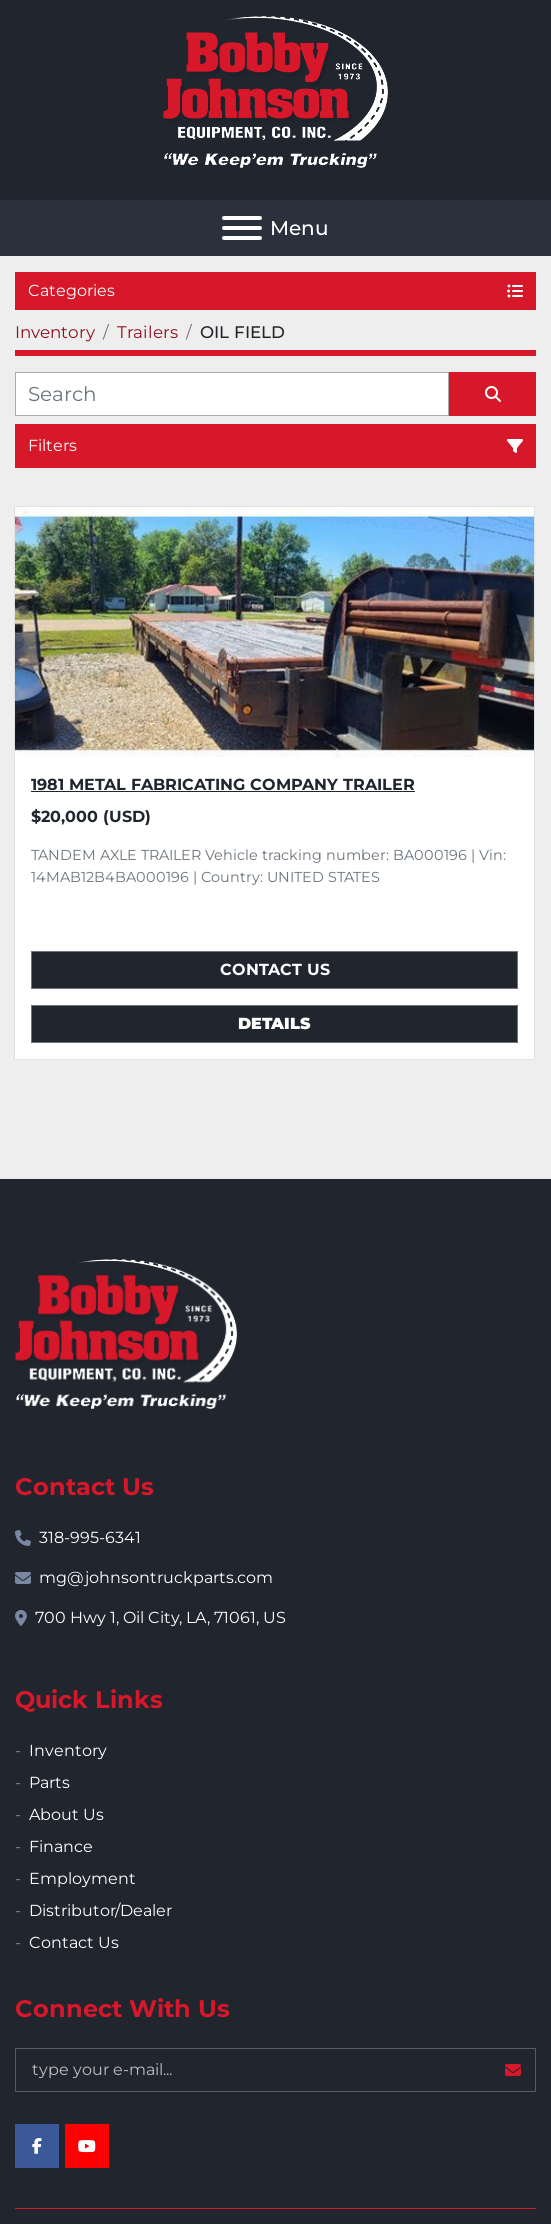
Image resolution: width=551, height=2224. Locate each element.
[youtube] (87, 2146)
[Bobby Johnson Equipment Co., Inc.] (126, 1332)
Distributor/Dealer (100, 1910)
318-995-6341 (90, 1537)
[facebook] (37, 2146)
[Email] (275, 2070)
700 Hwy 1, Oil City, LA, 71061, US (160, 1617)
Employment (82, 1878)
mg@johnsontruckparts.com (156, 1577)
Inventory (68, 1750)
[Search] (232, 394)
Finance (61, 1846)
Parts (49, 1782)
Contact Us (275, 969)
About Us (66, 1814)
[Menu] (242, 228)
